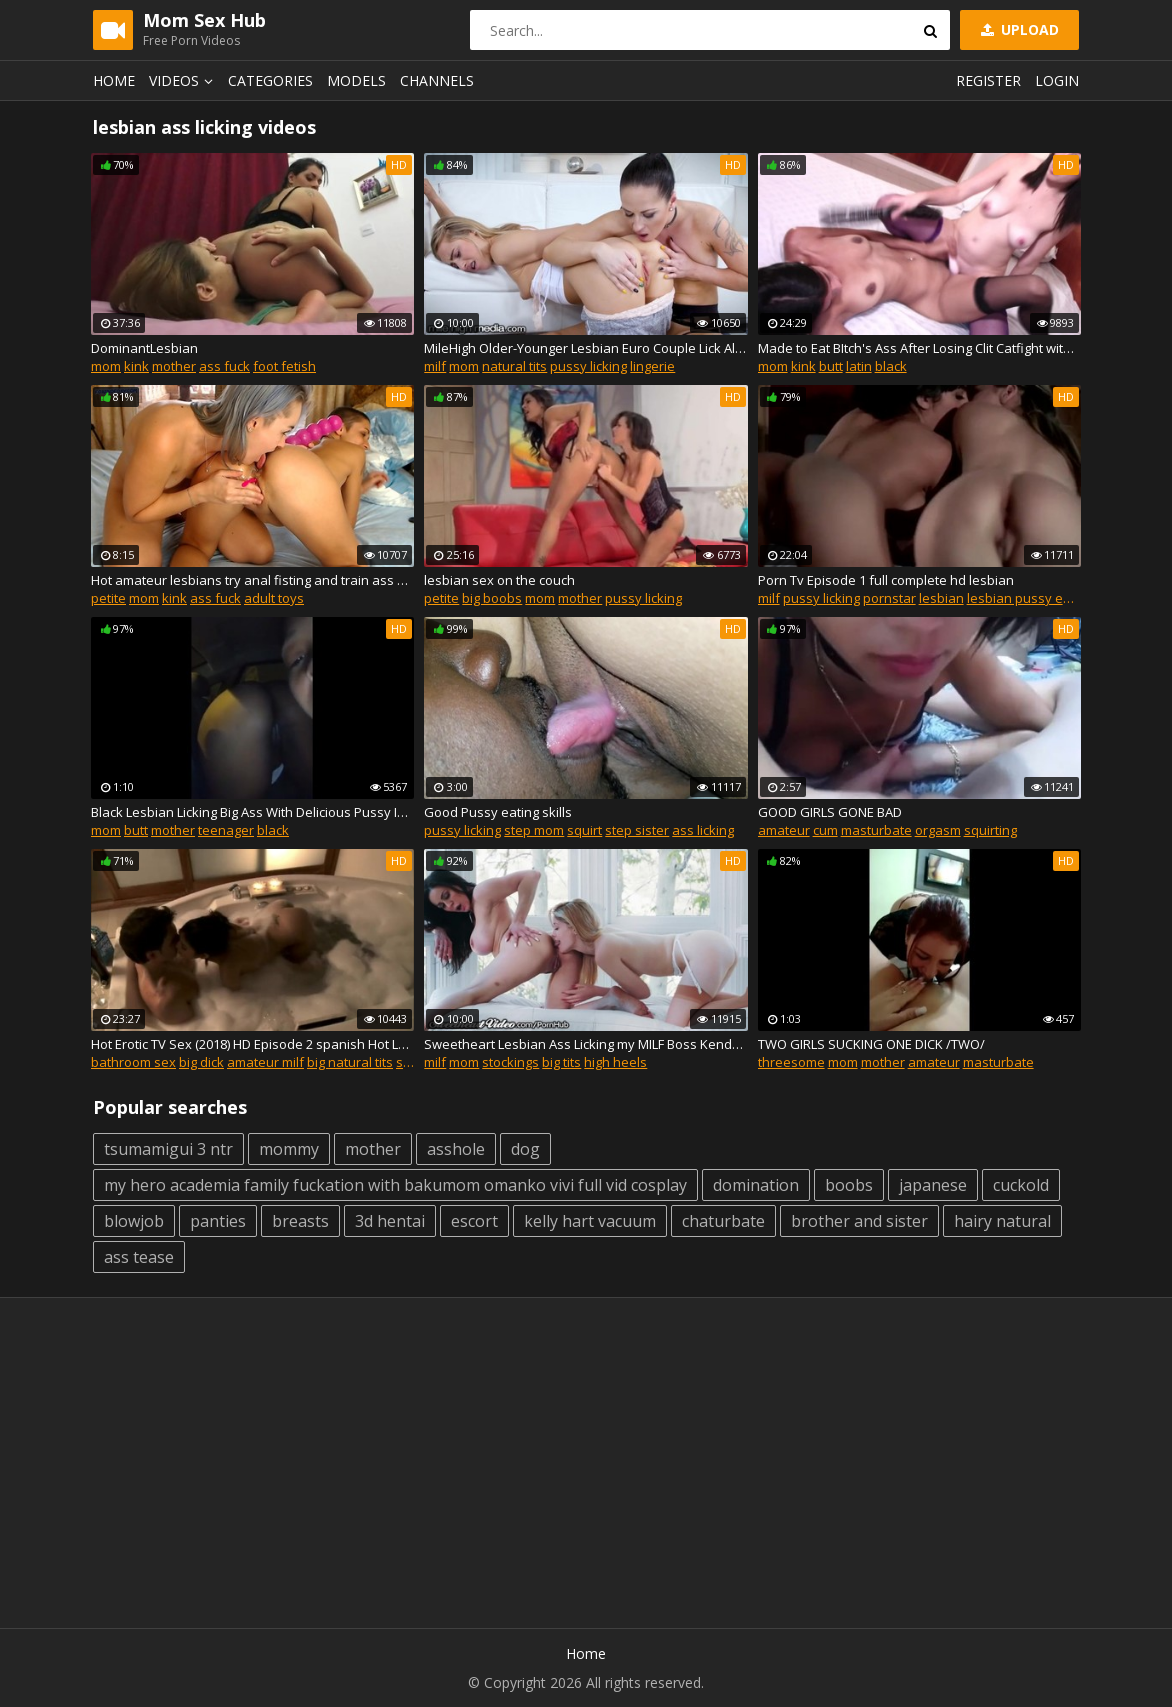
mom (106, 366)
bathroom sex (133, 1062)
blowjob (134, 1221)
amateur (784, 830)
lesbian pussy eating (1030, 598)
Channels (437, 80)
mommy (289, 1149)
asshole (456, 1149)
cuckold (1021, 1185)
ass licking (703, 830)
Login (1057, 80)
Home (114, 80)
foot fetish (284, 366)
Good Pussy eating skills (498, 812)
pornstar (889, 598)
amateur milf (265, 1062)
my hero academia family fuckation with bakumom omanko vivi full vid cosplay (395, 1185)
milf (435, 366)
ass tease (139, 1257)
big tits (561, 1062)
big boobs (492, 598)
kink (136, 366)
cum (825, 830)
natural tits (514, 366)
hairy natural (1002, 1221)
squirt (584, 830)
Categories (270, 80)
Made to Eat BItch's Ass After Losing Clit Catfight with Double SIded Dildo (919, 348)
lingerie (652, 366)
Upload (1018, 29)
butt (831, 366)
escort (474, 1221)
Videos (184, 80)
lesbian (941, 598)
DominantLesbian (144, 348)
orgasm (938, 830)
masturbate (876, 830)
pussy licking (588, 366)
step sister (637, 830)
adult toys (274, 598)
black (891, 366)
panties (218, 1221)
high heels (615, 1062)
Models (356, 80)
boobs (849, 1185)
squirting (990, 830)
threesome (791, 1062)
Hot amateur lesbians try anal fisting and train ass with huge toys (252, 580)
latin (859, 366)
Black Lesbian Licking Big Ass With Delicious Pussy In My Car (252, 812)
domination (756, 1185)
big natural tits (350, 1062)
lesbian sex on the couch (499, 580)
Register (988, 80)
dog (525, 1149)
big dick (201, 1062)
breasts (300, 1221)
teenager (226, 830)
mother (174, 366)
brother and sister (859, 1221)
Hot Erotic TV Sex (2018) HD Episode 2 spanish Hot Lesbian (252, 1044)
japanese (933, 1185)
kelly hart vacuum (590, 1221)
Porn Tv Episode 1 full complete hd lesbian (886, 580)
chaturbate (723, 1221)
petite (108, 598)
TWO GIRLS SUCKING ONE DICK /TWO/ (871, 1044)
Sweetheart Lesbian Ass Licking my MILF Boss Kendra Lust (585, 1044)
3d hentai (390, 1221)
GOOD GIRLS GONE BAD (830, 812)
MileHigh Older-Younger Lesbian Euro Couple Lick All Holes (585, 348)
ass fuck (224, 366)
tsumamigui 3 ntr (168, 1149)
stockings (510, 1062)
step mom (534, 830)
